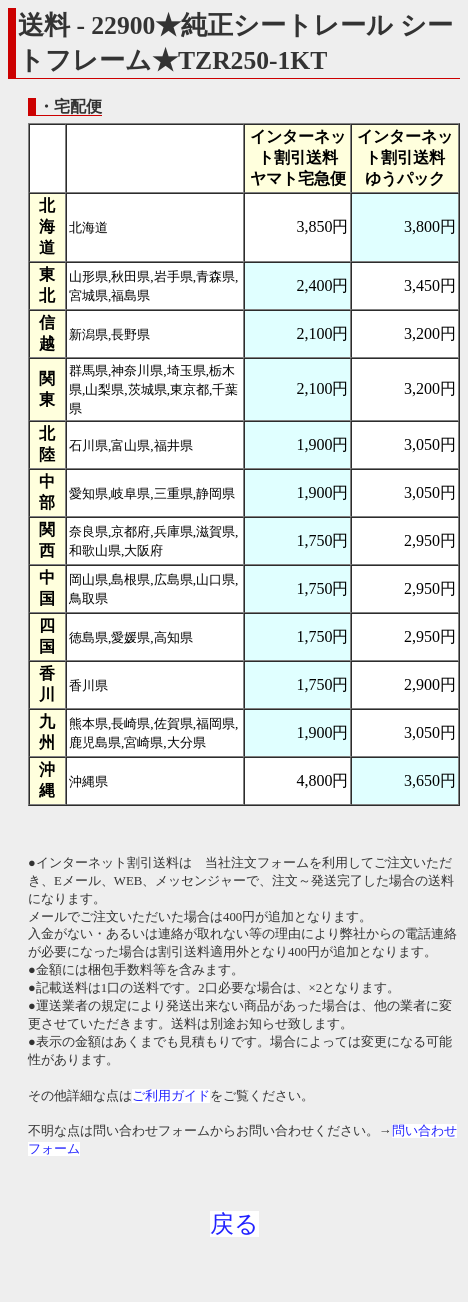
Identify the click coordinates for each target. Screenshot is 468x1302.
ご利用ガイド (171, 1096)
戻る (234, 1224)
